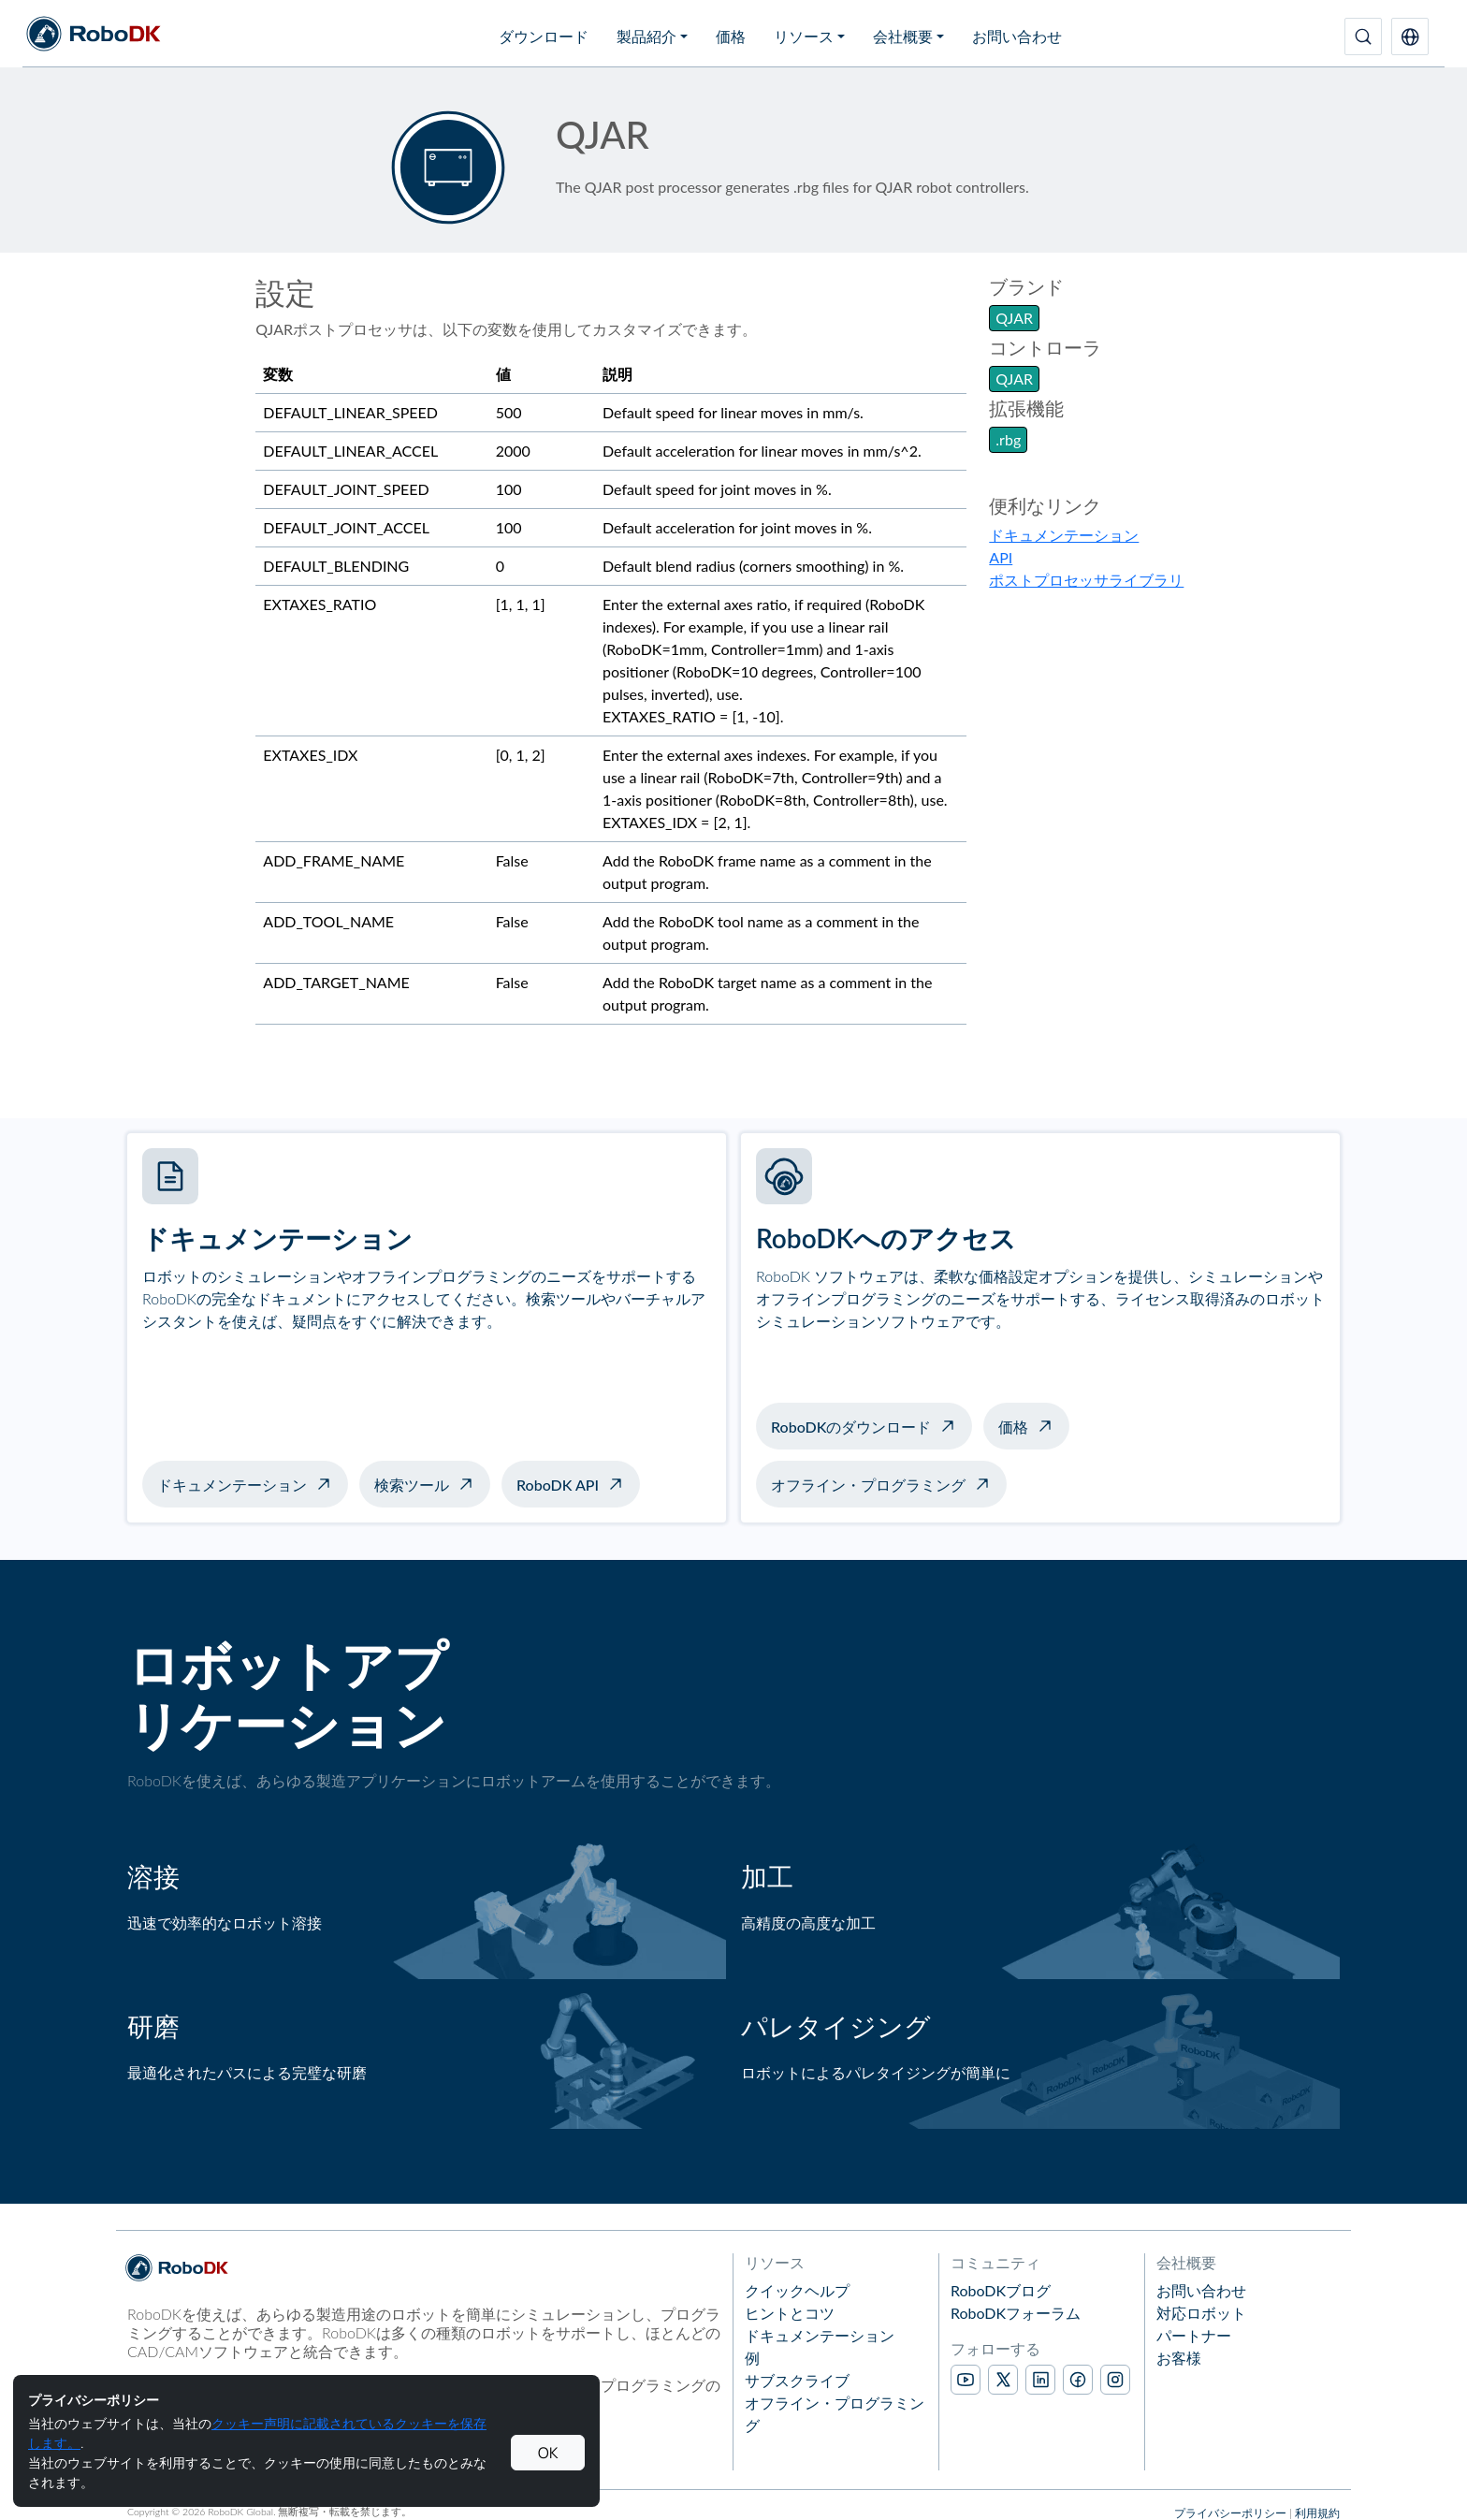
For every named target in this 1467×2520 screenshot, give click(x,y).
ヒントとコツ (790, 2313)
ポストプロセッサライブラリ (1086, 580)
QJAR (1014, 318)
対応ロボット (1201, 2313)
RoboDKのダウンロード (851, 1426)
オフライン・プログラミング (868, 1484)
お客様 (1178, 2358)
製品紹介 (646, 36)
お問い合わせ (1017, 36)
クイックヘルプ (797, 2290)
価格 (731, 36)
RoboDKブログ (1001, 2290)
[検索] (1363, 36)
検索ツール (411, 1484)
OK (548, 2452)
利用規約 (1317, 2513)
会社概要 (903, 36)
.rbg (1008, 439)
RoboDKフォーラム (1016, 2313)
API (1000, 557)
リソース (804, 36)
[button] (1410, 36)
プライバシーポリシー (1230, 2513)
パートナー (1193, 2335)
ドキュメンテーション (1064, 535)
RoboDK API (557, 1484)
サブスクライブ (797, 2380)
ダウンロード (543, 36)
